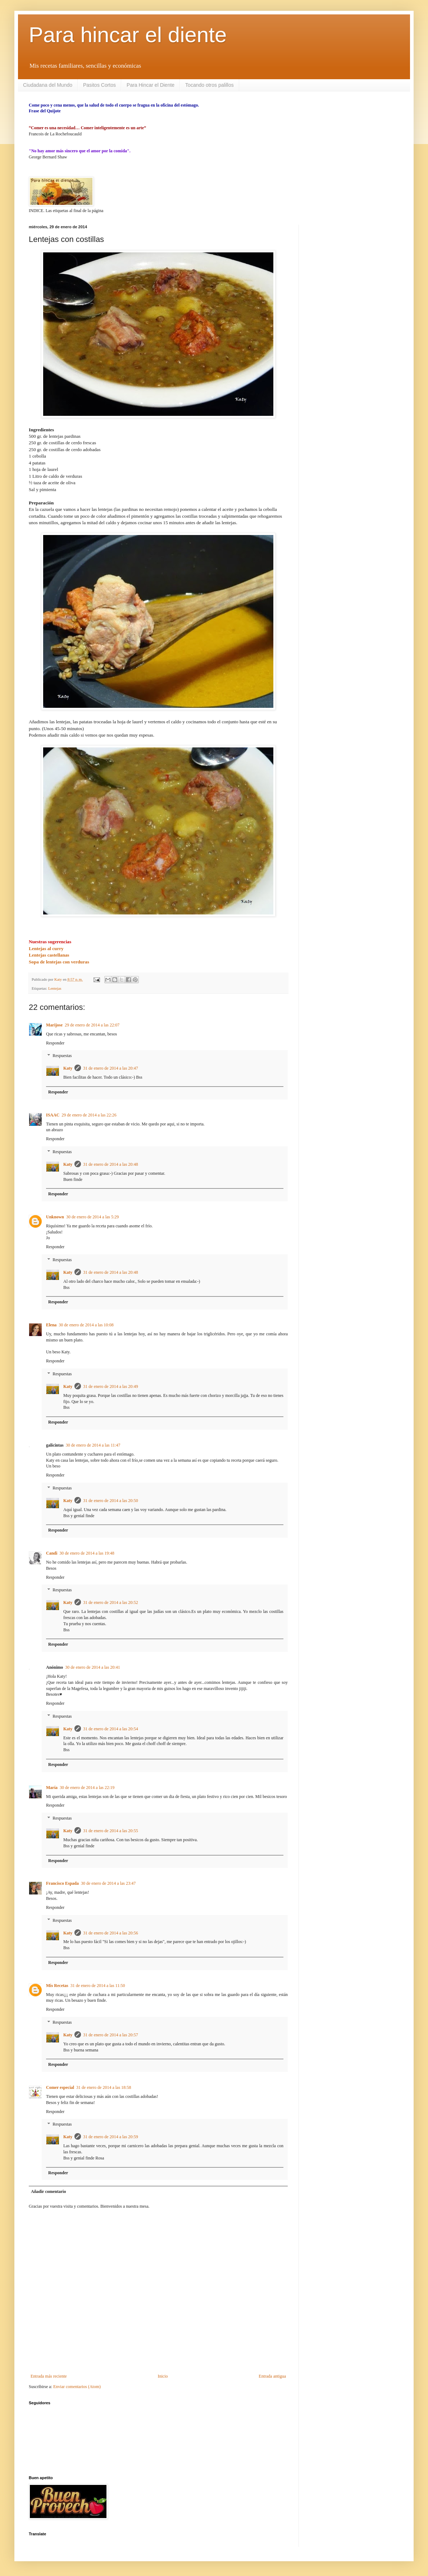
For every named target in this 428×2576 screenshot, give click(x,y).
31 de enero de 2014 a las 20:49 (110, 1386)
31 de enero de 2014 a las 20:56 (110, 1933)
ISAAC (52, 1115)
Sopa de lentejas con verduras (59, 962)
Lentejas (55, 988)
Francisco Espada (62, 1883)
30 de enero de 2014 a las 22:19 (87, 1787)
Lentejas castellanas (49, 955)
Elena (51, 1324)
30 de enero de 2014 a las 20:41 (92, 1667)
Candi (51, 1553)
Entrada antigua (272, 2376)
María (52, 1787)
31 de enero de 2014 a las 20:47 (110, 1068)
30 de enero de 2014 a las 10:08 (86, 1324)
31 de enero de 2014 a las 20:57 (110, 2034)
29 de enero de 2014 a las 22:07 (92, 1025)
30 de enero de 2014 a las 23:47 (108, 1883)
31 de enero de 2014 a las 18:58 (103, 2087)
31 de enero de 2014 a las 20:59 (110, 2136)
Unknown (55, 1216)
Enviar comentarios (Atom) (77, 2386)
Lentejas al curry (46, 948)
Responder (55, 1043)
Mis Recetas (57, 1985)
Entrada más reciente (49, 2376)
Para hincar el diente (128, 35)
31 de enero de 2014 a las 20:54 (110, 1728)
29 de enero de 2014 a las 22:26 (89, 1115)
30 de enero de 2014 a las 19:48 (86, 1553)
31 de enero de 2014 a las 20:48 (110, 1164)
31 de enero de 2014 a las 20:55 (110, 1830)
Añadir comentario (48, 2191)
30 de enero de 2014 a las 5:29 (92, 1216)
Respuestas (62, 1055)
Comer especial (60, 2087)
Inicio (163, 2376)
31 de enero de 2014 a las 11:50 (97, 1985)
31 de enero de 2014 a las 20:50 (110, 1500)
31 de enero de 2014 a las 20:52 (110, 1602)
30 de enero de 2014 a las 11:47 (93, 1445)
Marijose (54, 1025)
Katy (67, 1068)
